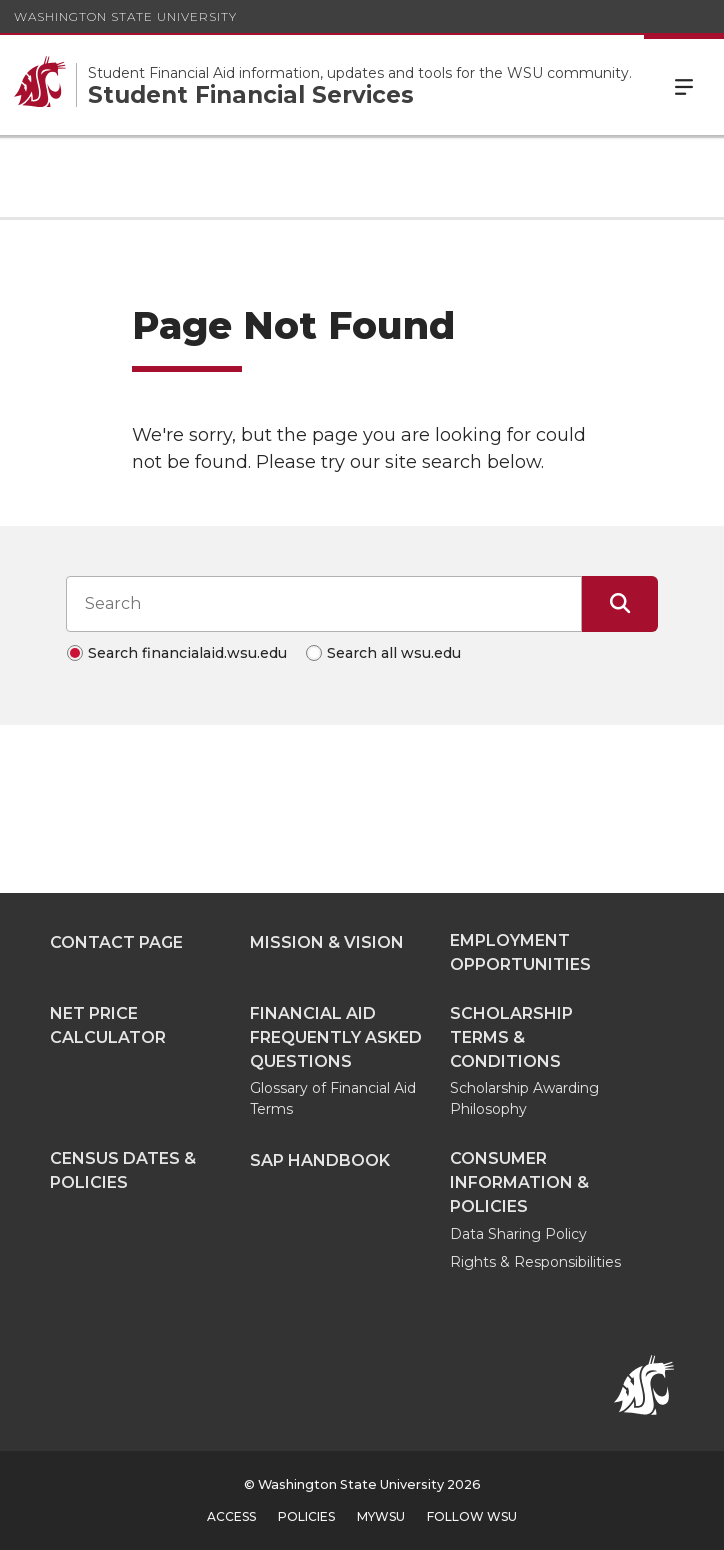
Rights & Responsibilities (535, 1262)
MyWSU (381, 1516)
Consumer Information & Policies (519, 1182)
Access (231, 1516)
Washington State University (125, 16)
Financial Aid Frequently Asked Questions (336, 1037)
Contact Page (116, 942)
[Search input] (324, 604)
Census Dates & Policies (123, 1170)
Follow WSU (472, 1516)
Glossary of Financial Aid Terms (333, 1098)
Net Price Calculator (108, 1025)
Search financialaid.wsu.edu (187, 653)
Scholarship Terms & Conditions (511, 1037)
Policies (306, 1516)
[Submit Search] (620, 604)
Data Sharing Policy (518, 1234)
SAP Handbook (320, 1160)
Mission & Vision (327, 942)
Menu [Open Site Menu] (684, 85)
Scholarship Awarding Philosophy (524, 1098)
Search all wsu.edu (394, 653)
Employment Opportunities (520, 952)
